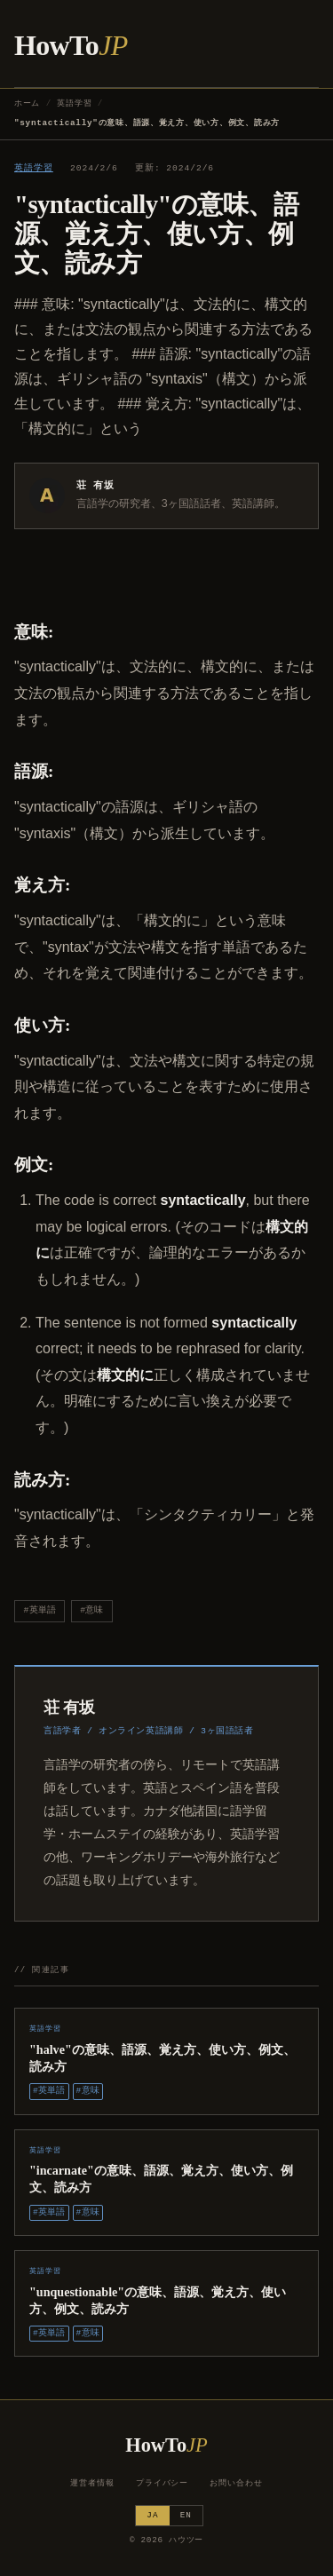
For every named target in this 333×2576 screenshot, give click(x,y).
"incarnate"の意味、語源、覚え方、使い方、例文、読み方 (161, 2178)
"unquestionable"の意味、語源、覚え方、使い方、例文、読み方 (157, 2300)
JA (152, 2515)
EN (186, 2515)
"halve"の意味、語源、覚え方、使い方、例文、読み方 (162, 2057)
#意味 (91, 1610)
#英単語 (40, 1610)
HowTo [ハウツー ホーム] (71, 45)
